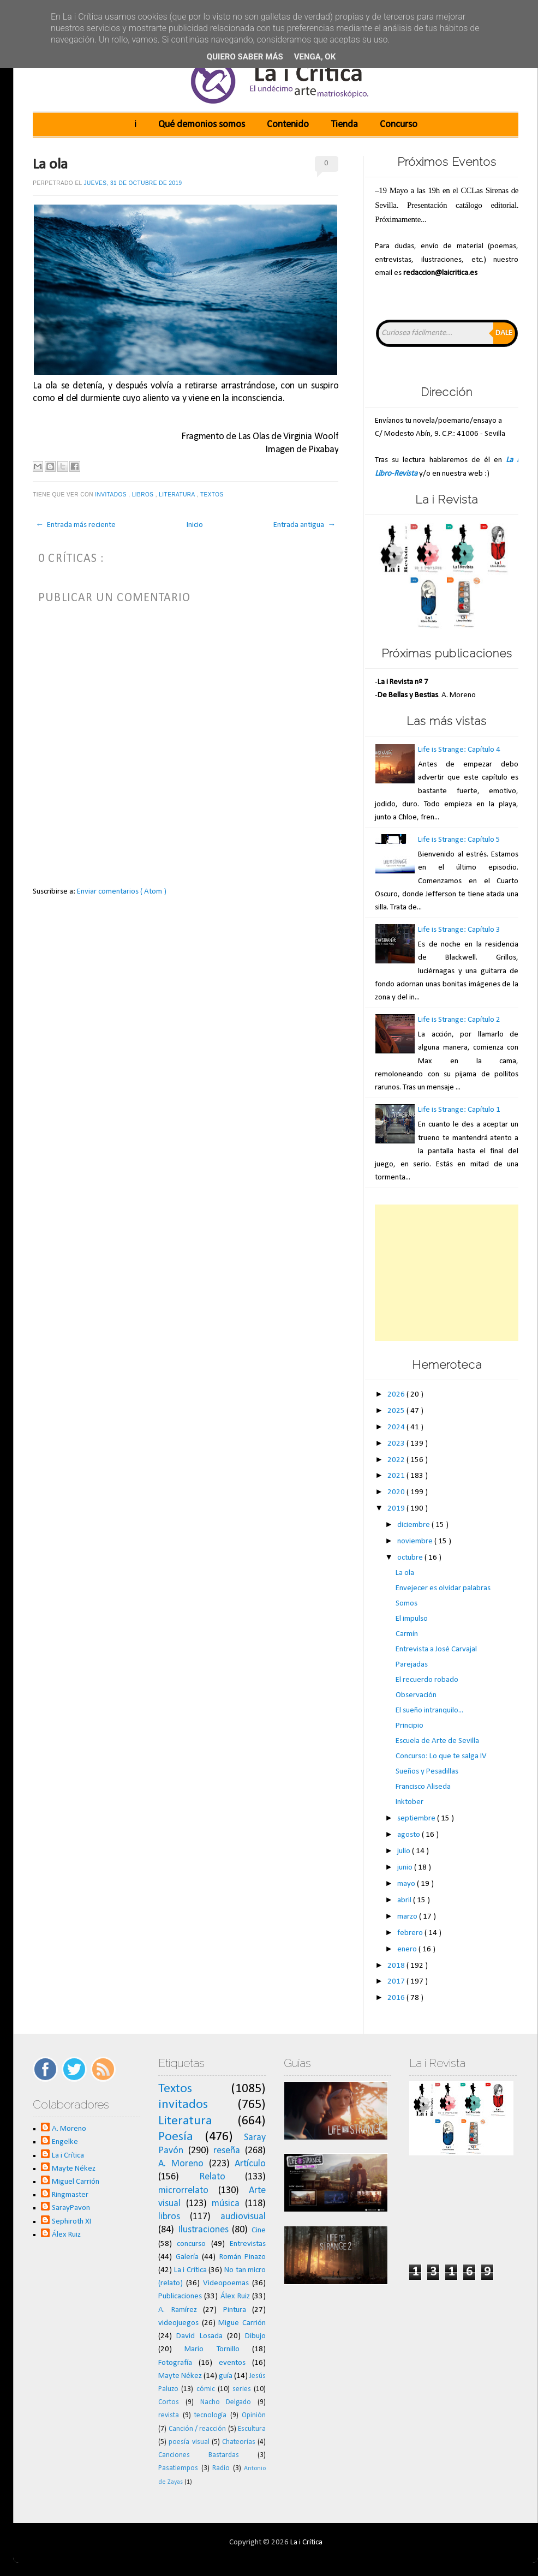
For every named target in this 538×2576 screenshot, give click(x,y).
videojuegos (178, 2323)
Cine (259, 2230)
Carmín (407, 1634)
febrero (411, 1933)
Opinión (254, 2415)
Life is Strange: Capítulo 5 (459, 840)
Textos (212, 495)
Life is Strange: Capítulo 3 (459, 930)
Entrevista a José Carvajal (436, 1649)
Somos (406, 1603)
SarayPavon (71, 2208)
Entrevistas (248, 2244)
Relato (212, 2177)
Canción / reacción (197, 2429)
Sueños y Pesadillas (427, 1772)
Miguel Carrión (75, 2182)
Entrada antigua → (304, 525)
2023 (397, 1444)
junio (405, 1868)
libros (144, 495)
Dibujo (255, 2336)
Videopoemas (226, 2283)
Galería (187, 2257)
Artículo (250, 2164)
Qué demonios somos (201, 124)
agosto (409, 1835)
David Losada (199, 2336)
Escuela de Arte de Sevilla (437, 1741)
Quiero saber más (245, 57)
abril (405, 1900)
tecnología (210, 2415)
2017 (397, 1982)
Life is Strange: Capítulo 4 (459, 750)
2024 (397, 1427)
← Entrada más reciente (75, 525)
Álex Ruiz (66, 2235)
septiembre (417, 1818)
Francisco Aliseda (423, 1787)
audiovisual (243, 2217)
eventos (232, 2363)
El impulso (412, 1619)
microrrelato (183, 2190)
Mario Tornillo (211, 2349)
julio (404, 1851)
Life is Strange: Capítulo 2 (459, 1020)
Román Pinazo (242, 2257)
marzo (408, 1917)
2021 (397, 1476)
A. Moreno (69, 2129)
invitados (111, 495)
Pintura (234, 2310)
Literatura (177, 495)
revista (168, 2415)
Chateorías (238, 2442)
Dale (503, 333)
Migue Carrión (242, 2323)
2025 (397, 1411)
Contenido (288, 124)
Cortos (168, 2402)
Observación (416, 1695)
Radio (221, 2468)
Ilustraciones (203, 2230)
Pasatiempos (178, 2468)
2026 (397, 1395)
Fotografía (175, 2363)
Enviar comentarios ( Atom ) (121, 892)
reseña (226, 2151)
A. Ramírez (177, 2310)
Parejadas (412, 1665)
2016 (397, 1998)
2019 (397, 1509)
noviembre (415, 1541)
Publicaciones (180, 2296)
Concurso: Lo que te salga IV (441, 1756)
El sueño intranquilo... (429, 1710)
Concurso (398, 124)
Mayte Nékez (73, 2169)
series (241, 2389)
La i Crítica (68, 2156)
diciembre (414, 1525)
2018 (397, 1966)
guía (225, 2376)
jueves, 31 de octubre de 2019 (133, 183)
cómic (205, 2389)
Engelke (65, 2142)
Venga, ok (315, 57)
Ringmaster (70, 2195)
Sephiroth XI (71, 2222)
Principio (409, 1726)
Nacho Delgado (226, 2402)
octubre (411, 1558)
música (226, 2203)
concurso (191, 2244)
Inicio (195, 525)
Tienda (344, 124)
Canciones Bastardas (198, 2455)
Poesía (175, 2136)
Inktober (409, 1802)
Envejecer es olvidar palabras (443, 1588)
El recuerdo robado (427, 1680)
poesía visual (189, 2442)
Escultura (252, 2429)
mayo (407, 1884)
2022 (397, 1460)
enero (408, 1949)
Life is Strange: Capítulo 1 (459, 1110)
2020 (397, 1492)
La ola (50, 164)
